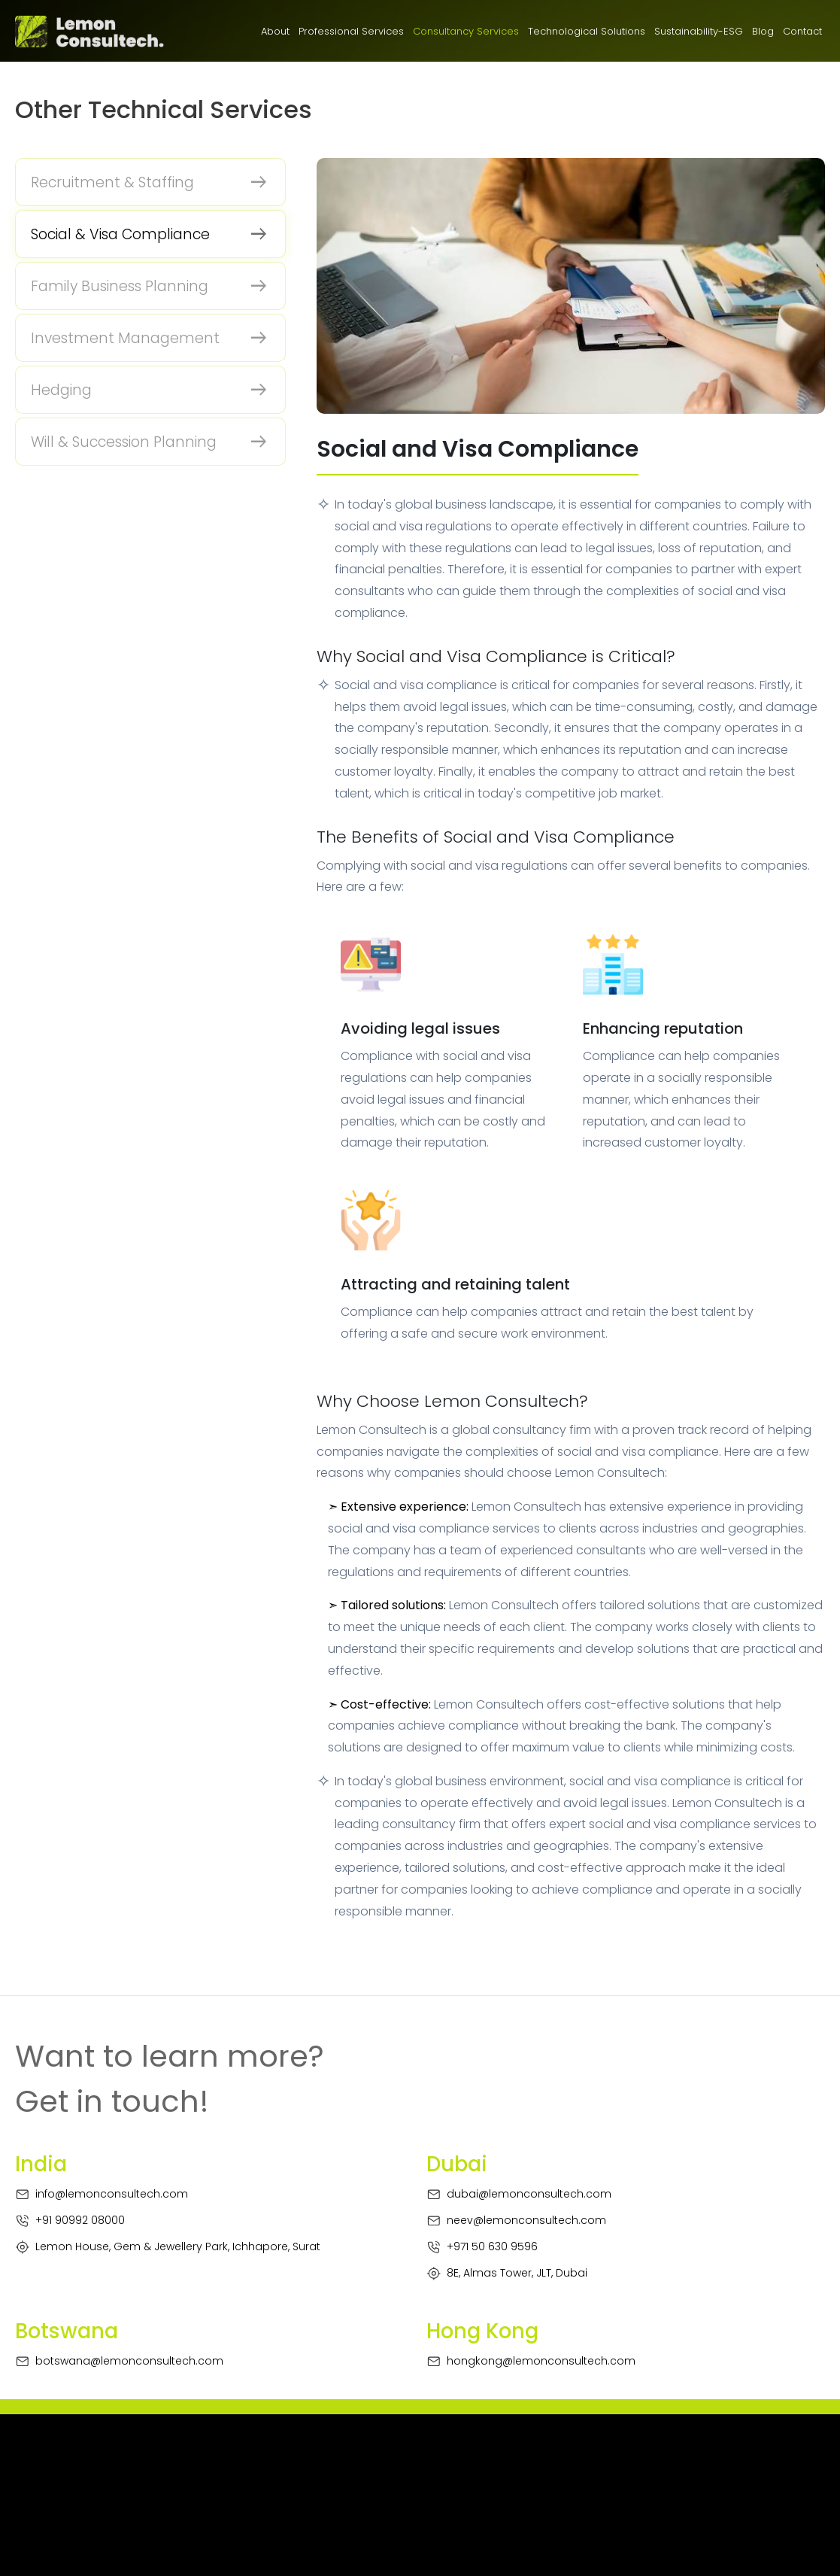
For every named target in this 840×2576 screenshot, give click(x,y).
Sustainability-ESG (698, 31)
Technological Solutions (586, 31)
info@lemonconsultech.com (101, 2194)
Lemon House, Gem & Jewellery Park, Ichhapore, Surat (167, 2247)
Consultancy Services (466, 31)
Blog (763, 31)
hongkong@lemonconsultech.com (530, 2361)
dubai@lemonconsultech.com (518, 2194)
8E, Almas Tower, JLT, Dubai (506, 2273)
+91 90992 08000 (70, 2220)
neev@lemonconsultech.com (516, 2220)
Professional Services (351, 31)
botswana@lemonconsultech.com (119, 2361)
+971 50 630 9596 (482, 2247)
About (275, 31)
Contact (802, 31)
